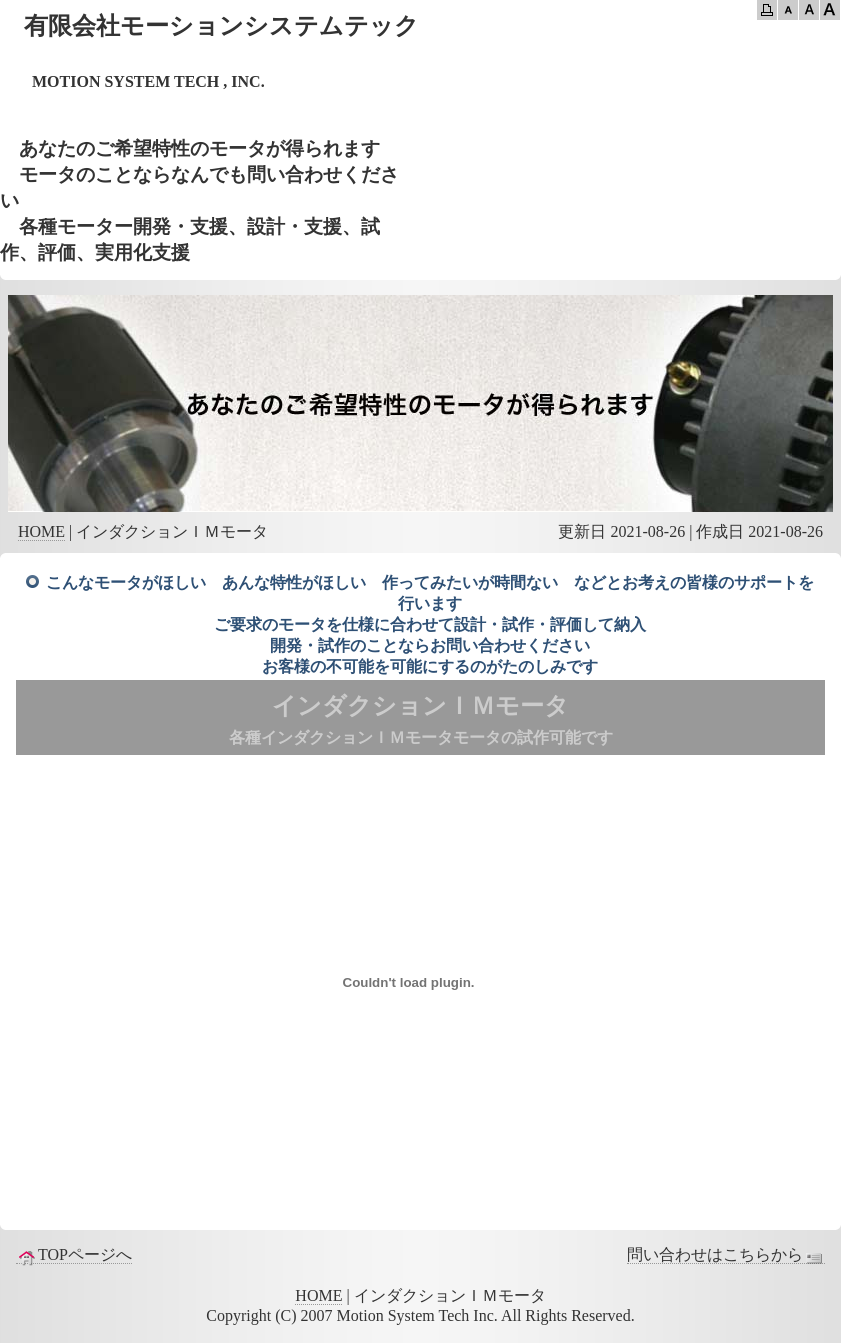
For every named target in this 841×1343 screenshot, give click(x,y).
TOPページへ (74, 1255)
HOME (41, 531)
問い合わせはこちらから (726, 1255)
